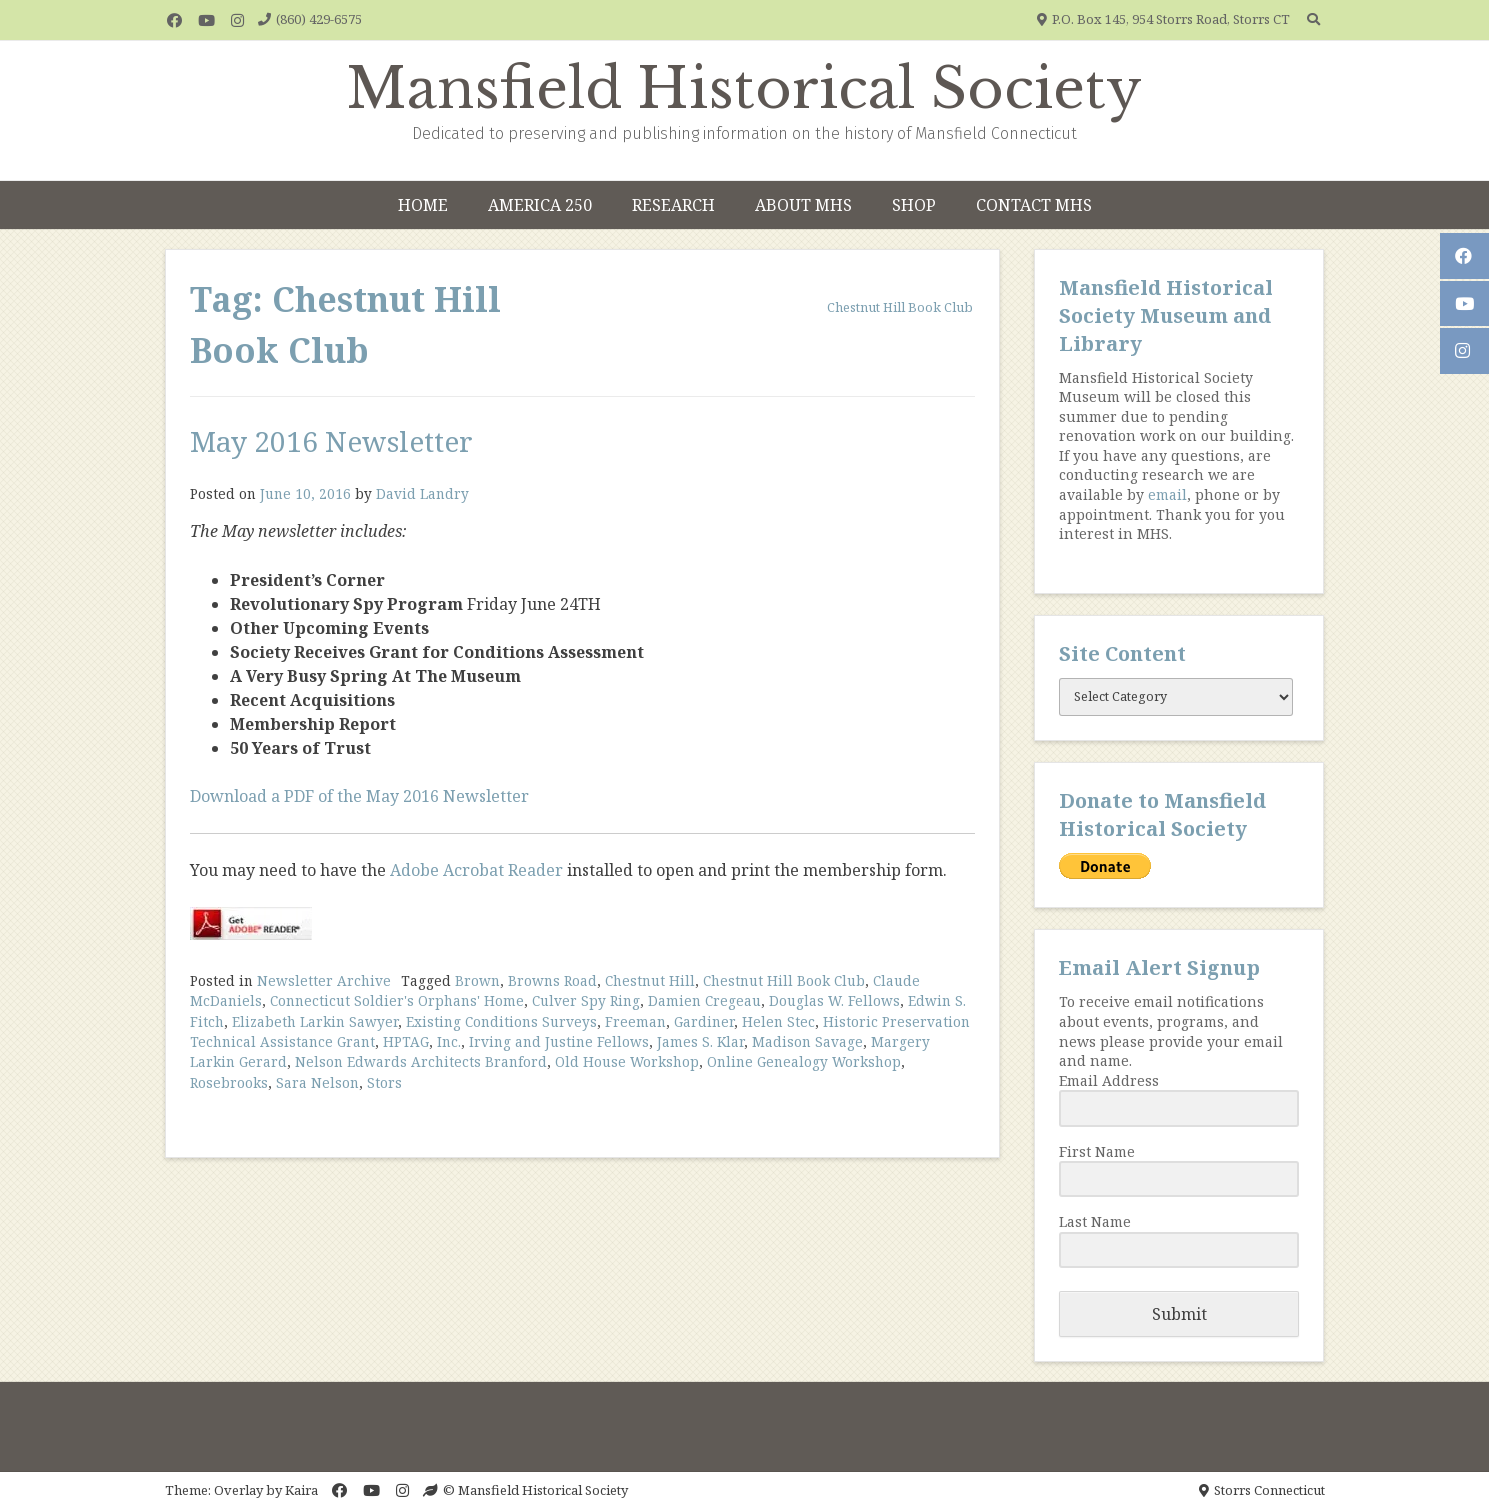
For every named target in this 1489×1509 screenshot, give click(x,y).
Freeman (635, 1021)
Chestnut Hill (650, 980)
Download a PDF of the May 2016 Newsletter (359, 796)
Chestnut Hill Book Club (784, 980)
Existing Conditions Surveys (501, 1021)
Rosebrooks (229, 1082)
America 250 (540, 205)
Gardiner (704, 1021)
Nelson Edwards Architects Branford (421, 1061)
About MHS (803, 205)
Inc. (449, 1041)
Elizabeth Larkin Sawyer (315, 1021)
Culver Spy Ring (586, 1000)
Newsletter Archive (324, 980)
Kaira (301, 1490)
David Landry (422, 493)
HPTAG (406, 1041)
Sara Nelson (317, 1082)
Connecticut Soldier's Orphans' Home (397, 1000)
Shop (914, 205)
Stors (384, 1082)
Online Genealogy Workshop (804, 1061)
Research (673, 205)
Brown (477, 980)
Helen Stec (778, 1021)
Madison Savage (807, 1041)
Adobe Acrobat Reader (476, 870)
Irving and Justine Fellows (559, 1041)
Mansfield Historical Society (744, 89)
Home (423, 205)
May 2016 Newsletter (331, 441)
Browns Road (552, 980)
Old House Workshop (627, 1061)
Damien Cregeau (704, 1000)
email (1167, 494)
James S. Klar (700, 1041)
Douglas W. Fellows (834, 1000)
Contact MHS (1034, 205)
